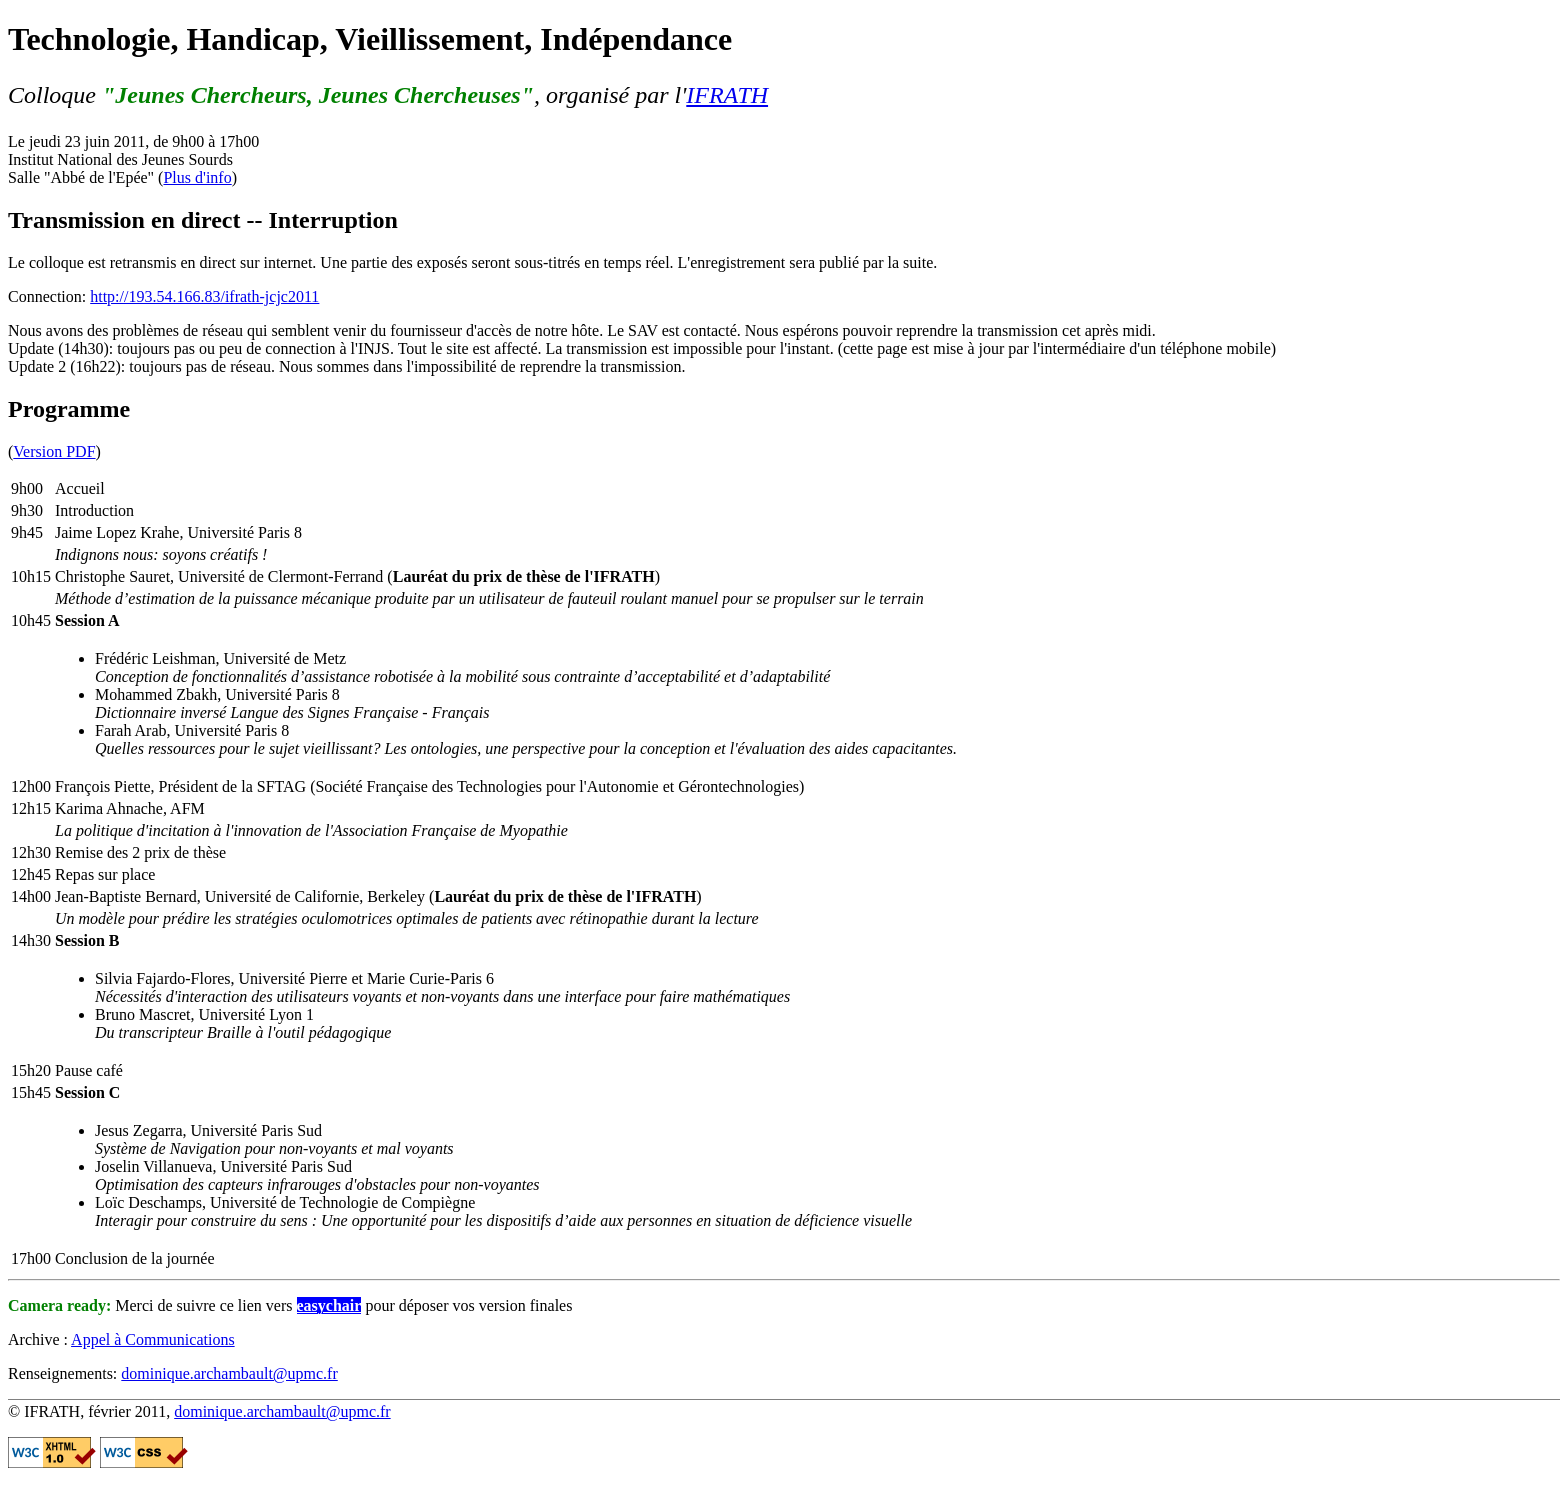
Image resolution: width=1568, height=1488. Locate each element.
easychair (329, 1305)
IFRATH (727, 95)
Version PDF (54, 451)
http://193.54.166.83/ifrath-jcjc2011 (204, 296)
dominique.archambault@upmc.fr (229, 1373)
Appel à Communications (153, 1339)
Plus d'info (197, 177)
